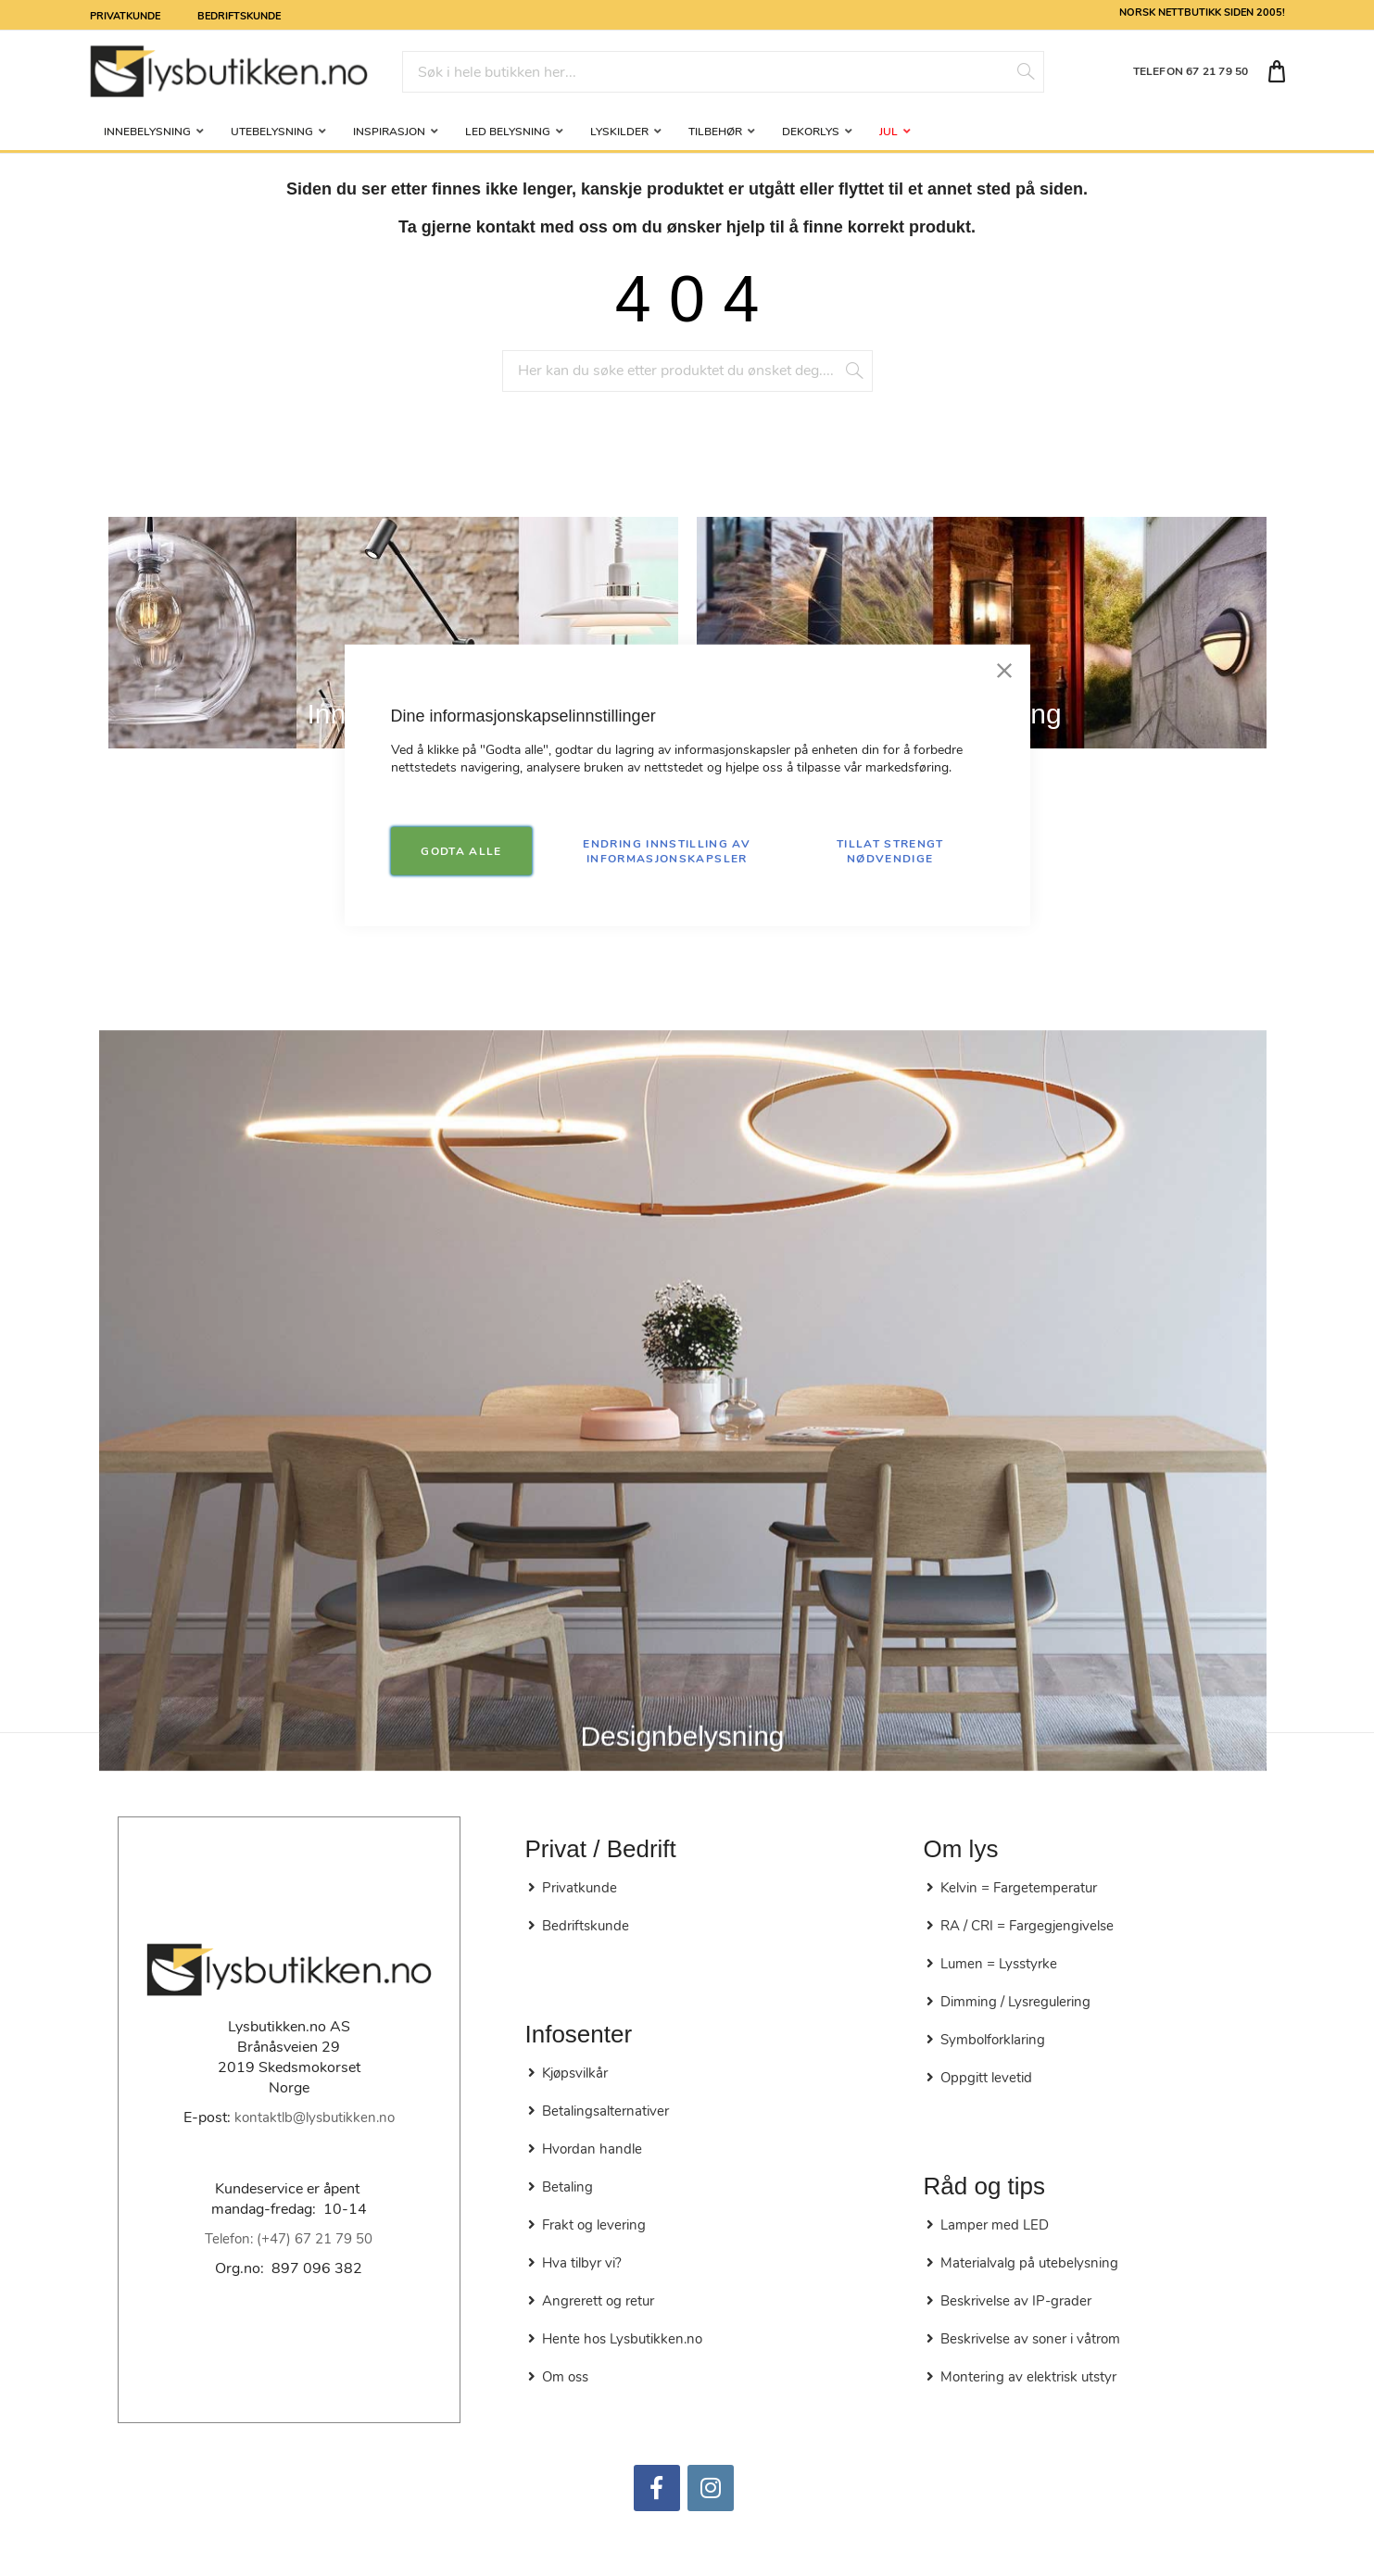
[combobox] (723, 72)
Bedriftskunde (239, 15)
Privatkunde (125, 15)
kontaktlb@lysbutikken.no (314, 2117)
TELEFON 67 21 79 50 (1191, 71)
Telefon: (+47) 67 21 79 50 (288, 2239)
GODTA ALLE (461, 850)
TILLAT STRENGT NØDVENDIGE (890, 850)
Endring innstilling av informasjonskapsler (666, 850)
